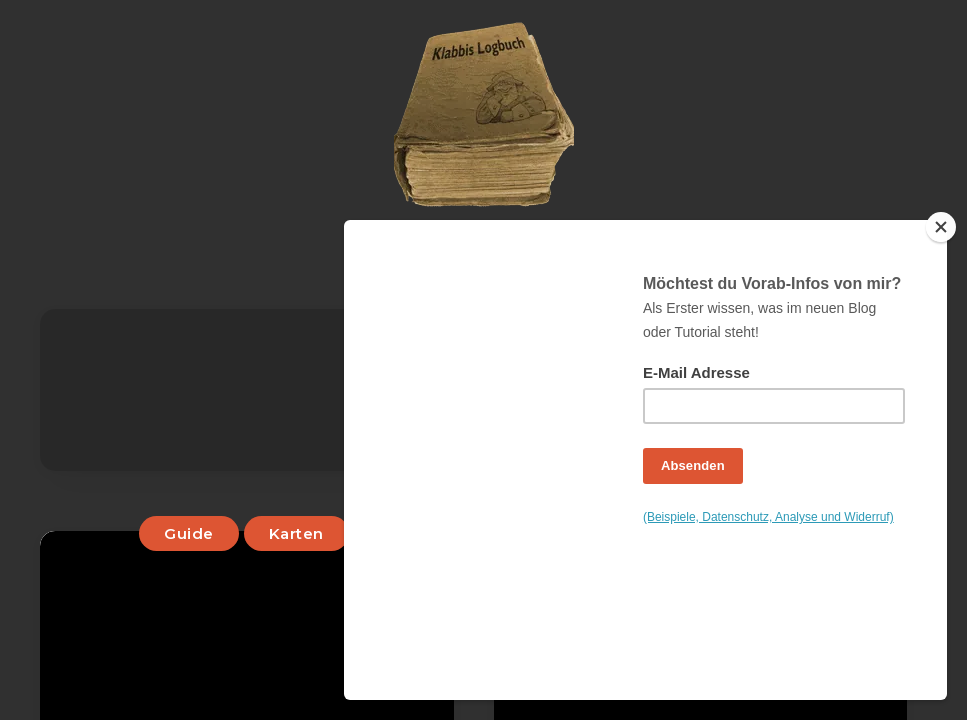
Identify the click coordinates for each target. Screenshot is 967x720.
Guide (190, 533)
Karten (296, 533)
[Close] (942, 374)
